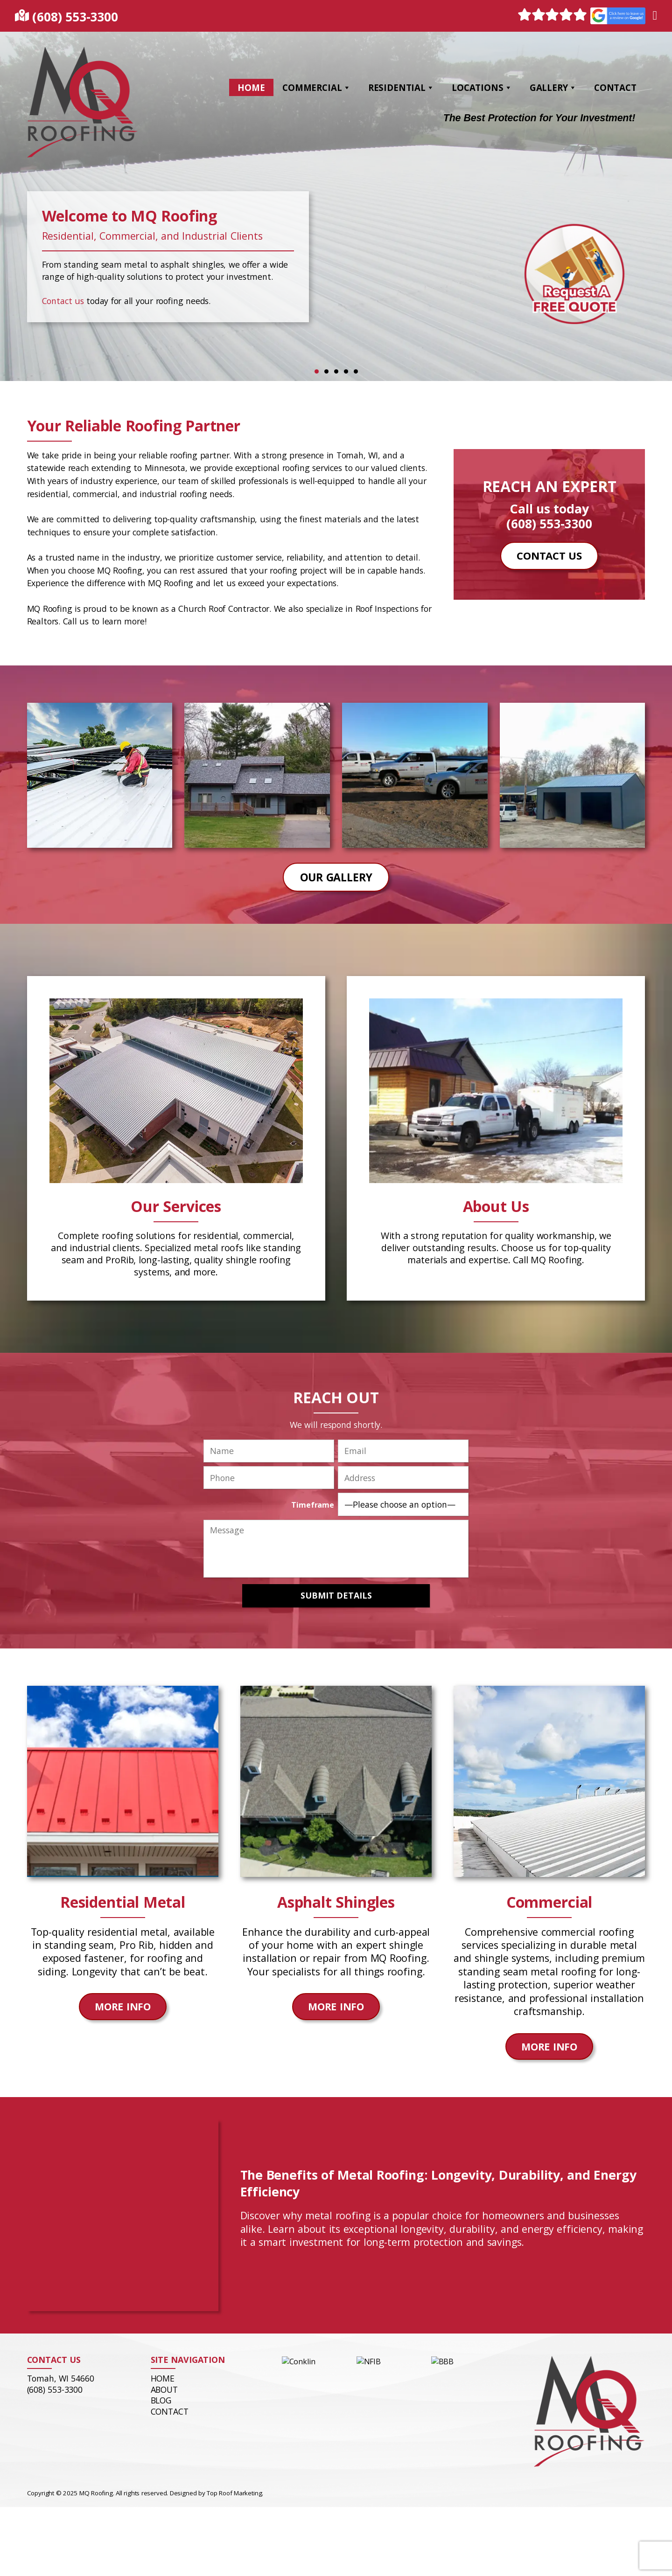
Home (251, 87)
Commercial (316, 87)
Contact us (63, 300)
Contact (615, 87)
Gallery (553, 87)
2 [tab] (326, 371)
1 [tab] (317, 371)
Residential (401, 87)
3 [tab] (336, 371)
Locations (482, 87)
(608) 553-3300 (75, 16)
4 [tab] (346, 371)
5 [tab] (356, 371)
